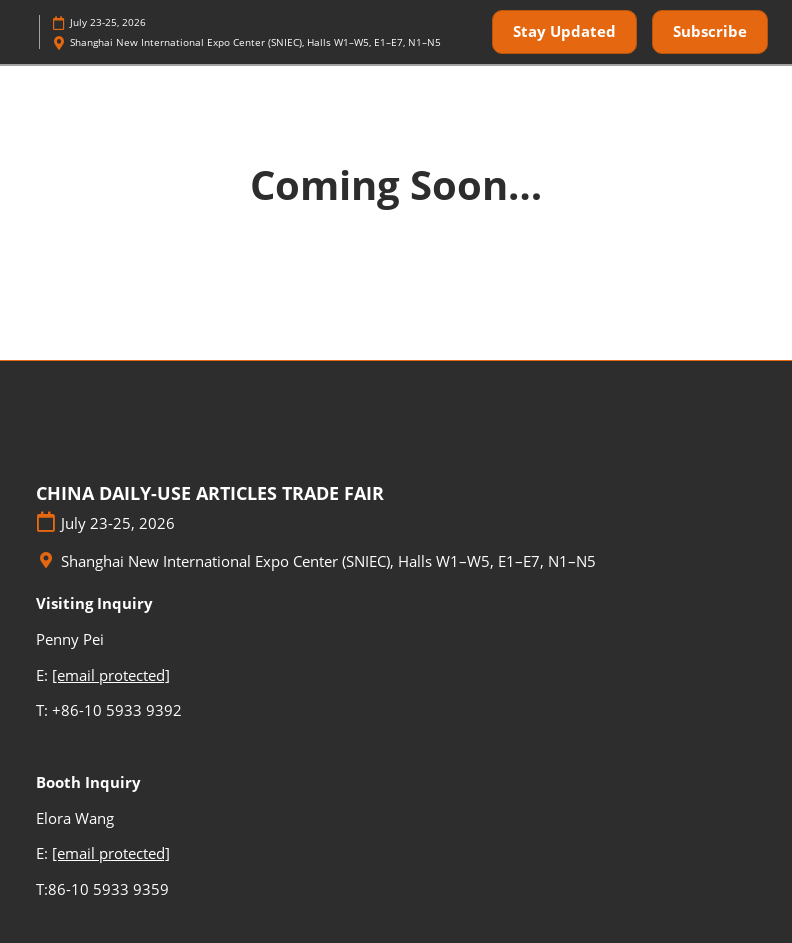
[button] (564, 32)
